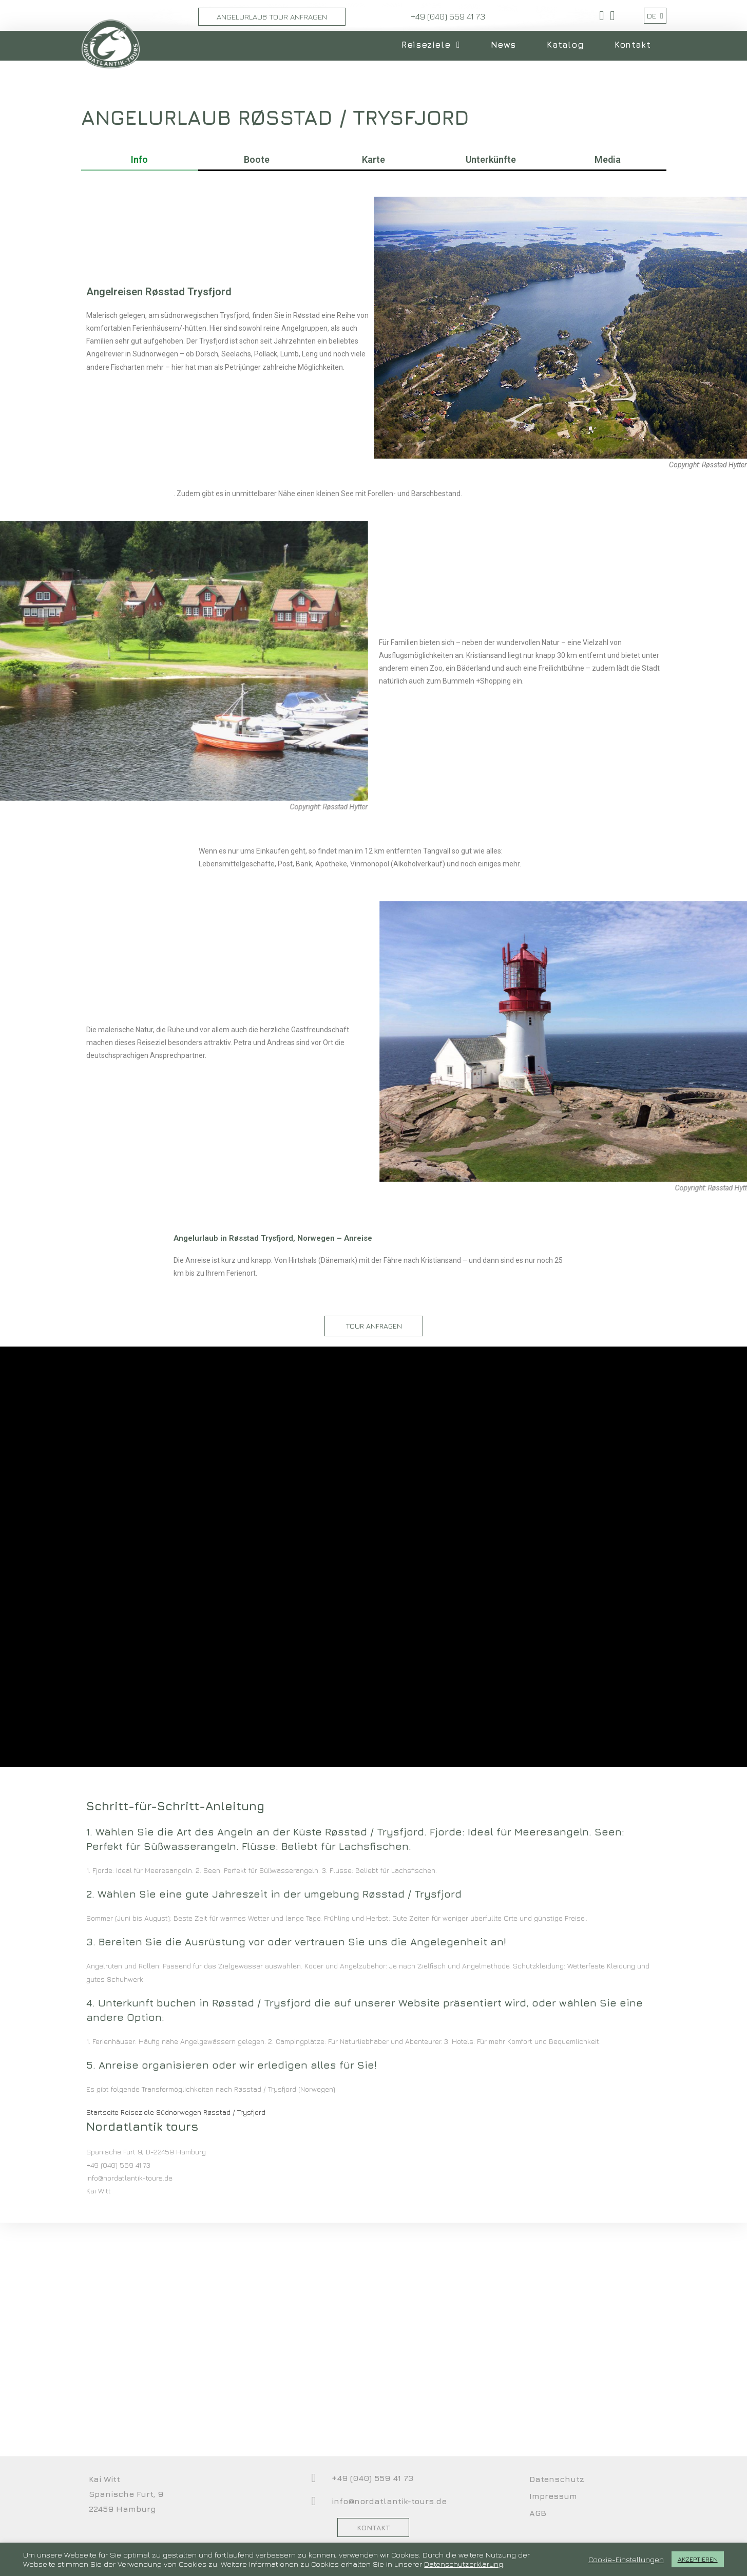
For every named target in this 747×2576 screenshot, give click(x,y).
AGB (537, 2512)
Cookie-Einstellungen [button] (626, 2559)
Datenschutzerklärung (463, 2564)
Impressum (553, 2496)
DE (655, 15)
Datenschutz (556, 2479)
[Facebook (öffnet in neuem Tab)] (601, 15)
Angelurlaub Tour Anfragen (272, 16)
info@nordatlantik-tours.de (389, 2501)
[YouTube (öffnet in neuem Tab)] (611, 15)
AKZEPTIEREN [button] (698, 2559)
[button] (373, 1326)
